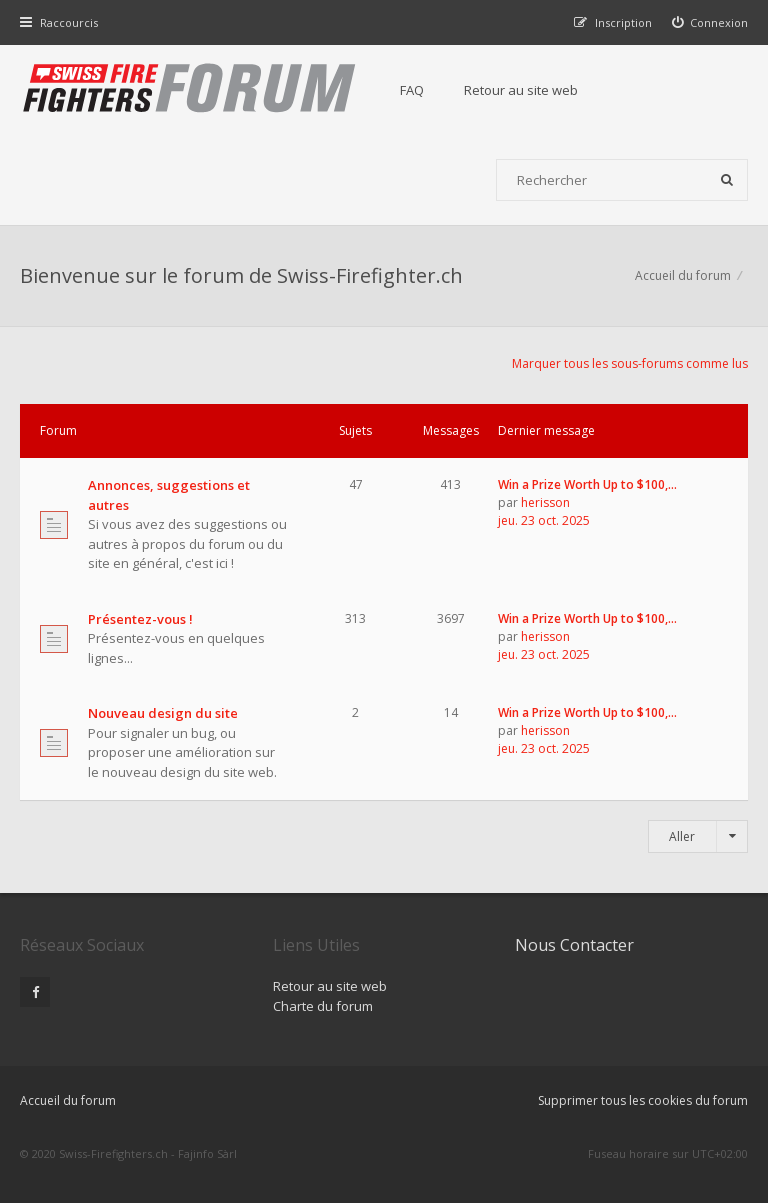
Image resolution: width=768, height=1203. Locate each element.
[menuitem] (710, 22)
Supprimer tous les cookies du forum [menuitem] (643, 1100)
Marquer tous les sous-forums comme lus (630, 363)
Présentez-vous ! (140, 619)
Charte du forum (323, 1006)
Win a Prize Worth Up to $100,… (587, 484)
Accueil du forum (68, 1100)
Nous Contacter (574, 945)
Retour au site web (521, 90)
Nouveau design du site (163, 713)
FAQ (412, 90)
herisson (545, 502)
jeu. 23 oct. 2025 (544, 520)
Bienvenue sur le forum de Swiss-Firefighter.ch (241, 275)
